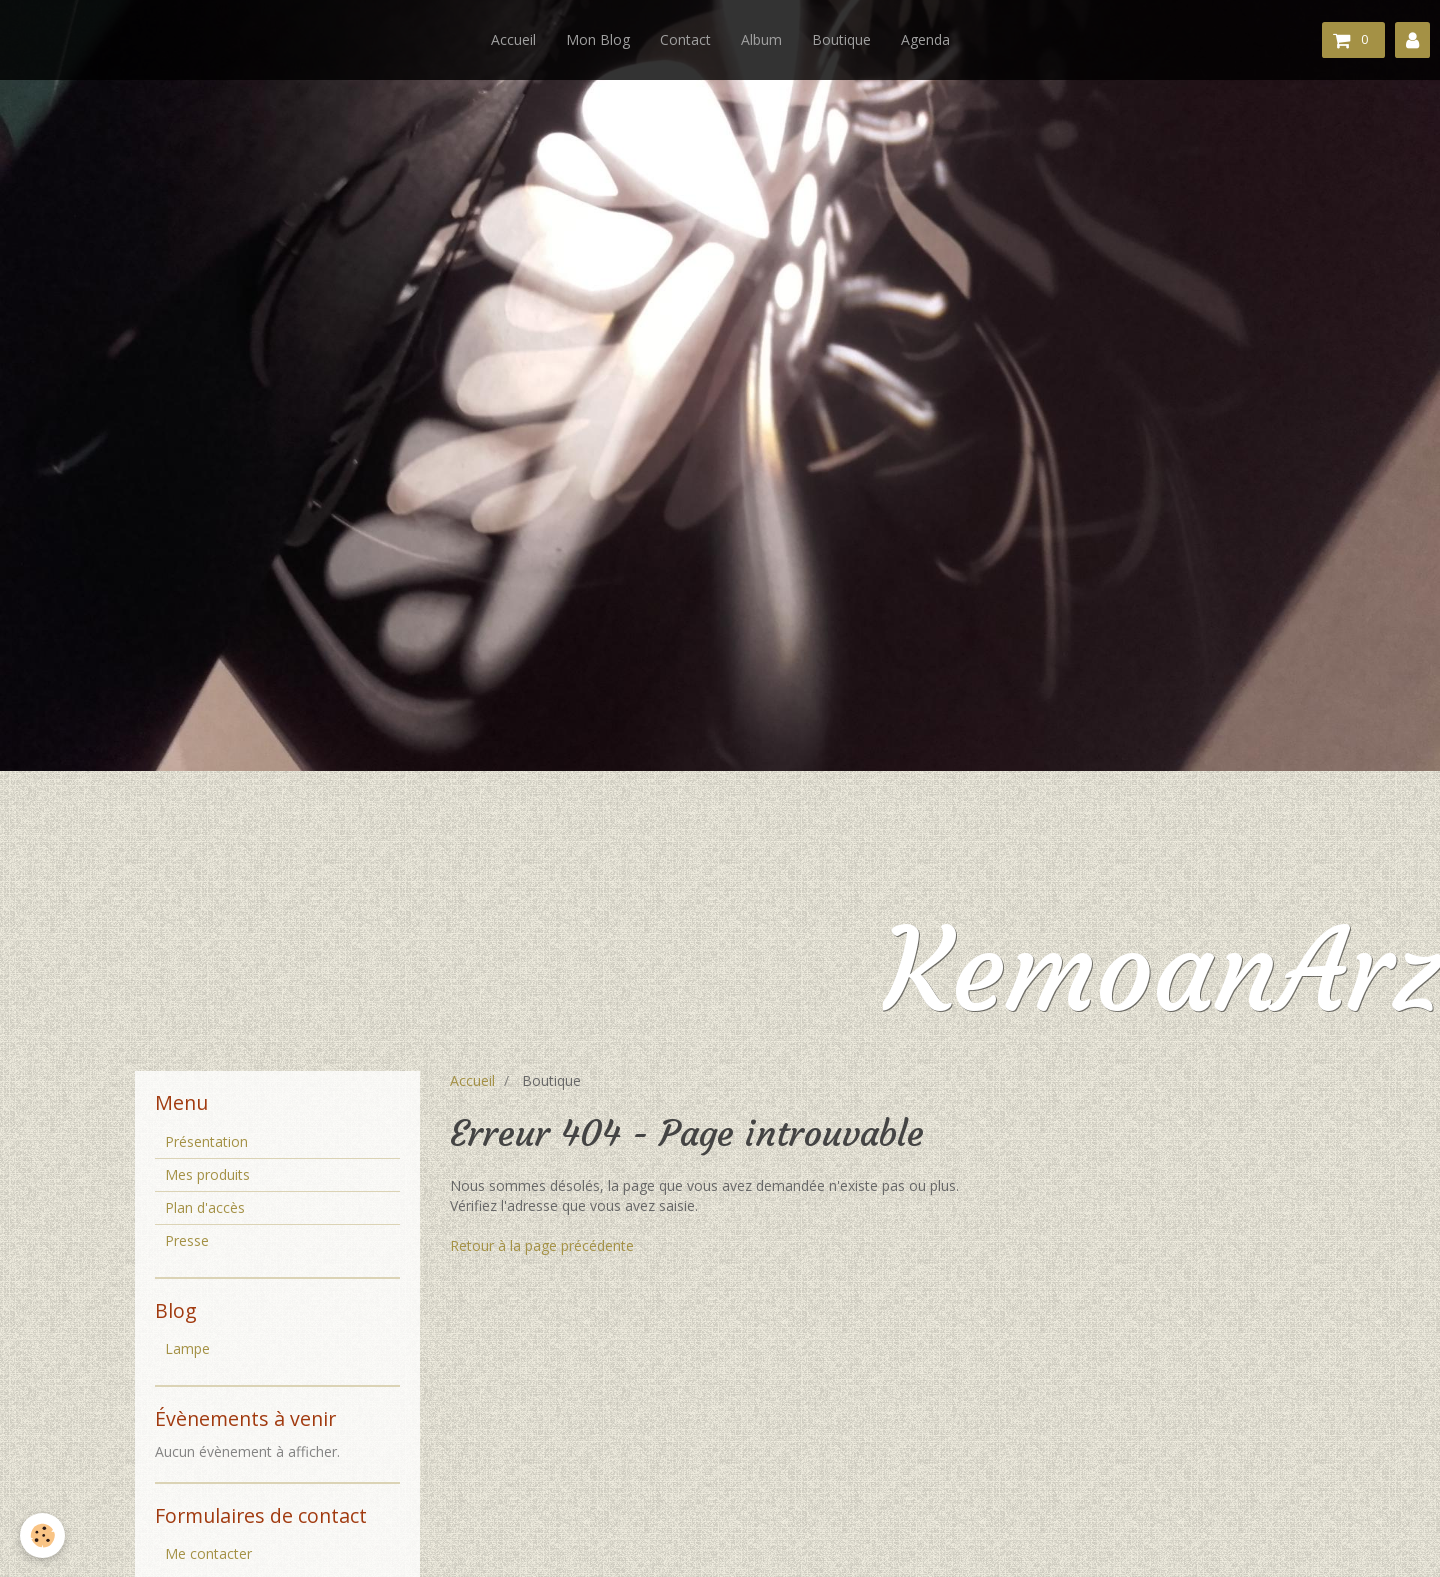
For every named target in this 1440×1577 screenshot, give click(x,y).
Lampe (187, 1348)
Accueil (513, 39)
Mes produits (207, 1174)
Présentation (206, 1141)
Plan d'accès (205, 1207)
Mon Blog (598, 39)
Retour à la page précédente (542, 1245)
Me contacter (208, 1553)
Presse (187, 1240)
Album (761, 39)
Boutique (841, 39)
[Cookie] (42, 1535)
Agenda (925, 39)
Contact (685, 39)
